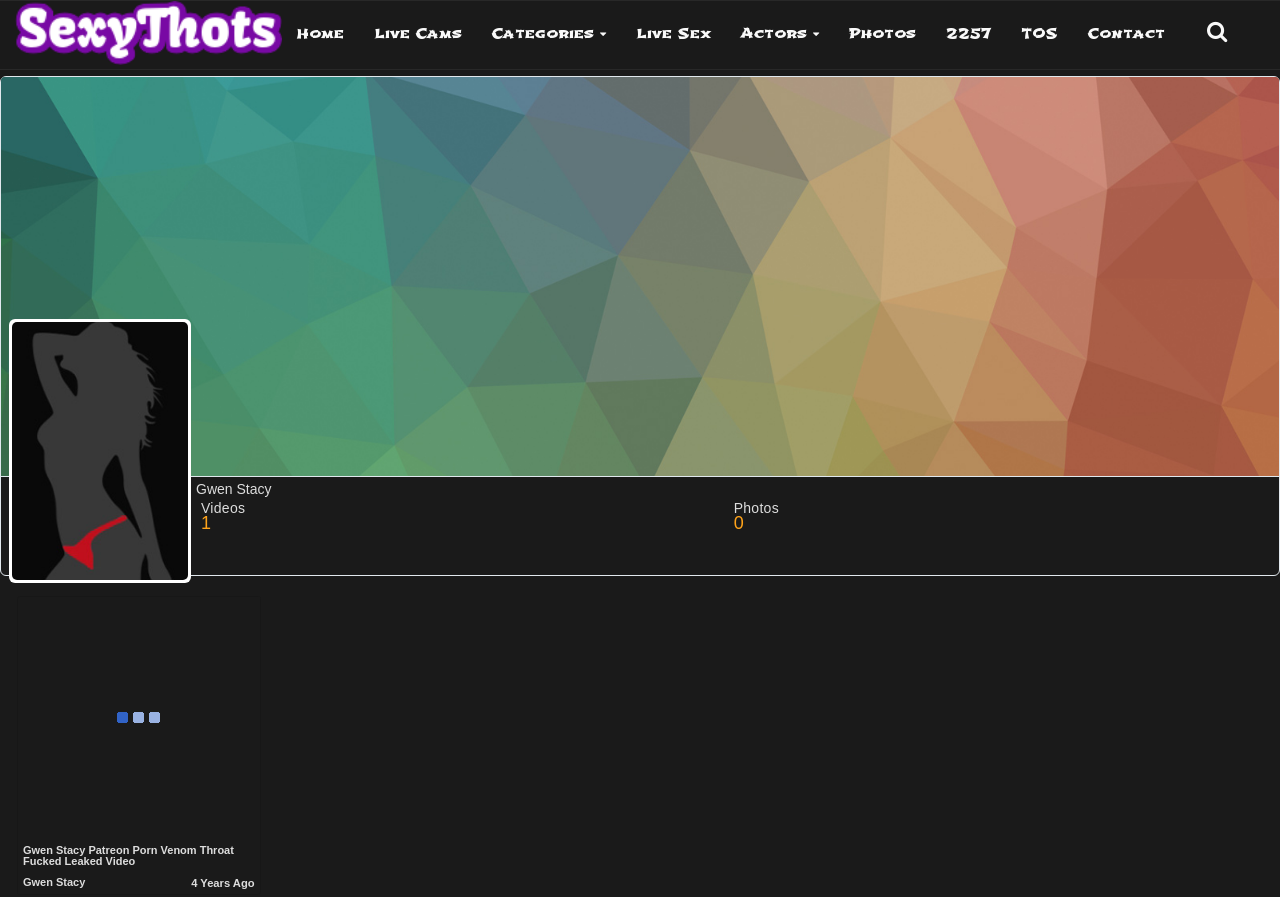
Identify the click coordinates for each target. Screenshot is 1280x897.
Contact (1126, 33)
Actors (774, 33)
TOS (1039, 33)
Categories (543, 33)
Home (320, 33)
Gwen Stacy (54, 882)
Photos (882, 33)
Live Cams (418, 33)
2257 (968, 33)
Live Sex (673, 33)
